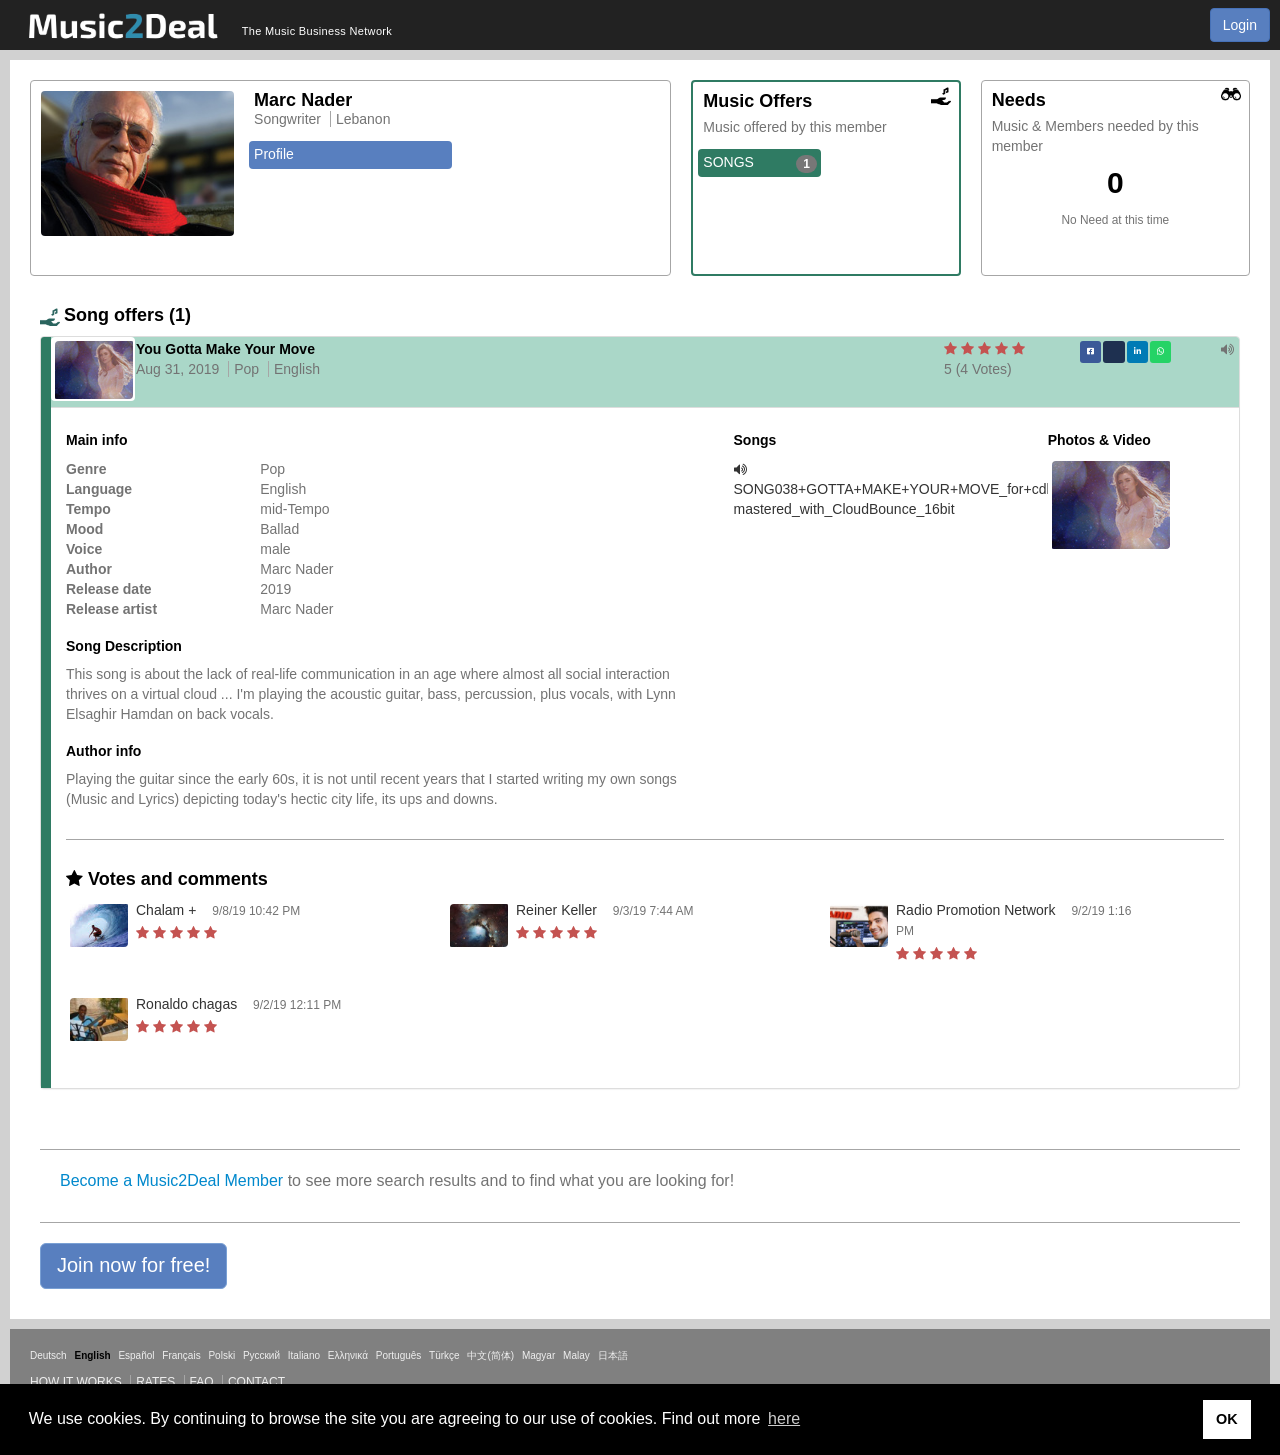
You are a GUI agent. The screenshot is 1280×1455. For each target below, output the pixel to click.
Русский (261, 1355)
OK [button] (1227, 1419)
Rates (155, 1382)
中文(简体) (490, 1355)
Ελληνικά (348, 1355)
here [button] (784, 1418)
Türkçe (444, 1355)
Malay (576, 1355)
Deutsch (48, 1355)
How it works (76, 1382)
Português (399, 1355)
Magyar (538, 1355)
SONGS (760, 163)
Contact (256, 1382)
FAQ (202, 1382)
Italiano (304, 1355)
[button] (133, 1266)
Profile (274, 154)
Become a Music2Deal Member (171, 1180)
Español (136, 1355)
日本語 (613, 1355)
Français (181, 1355)
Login (1240, 25)
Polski (221, 1355)
